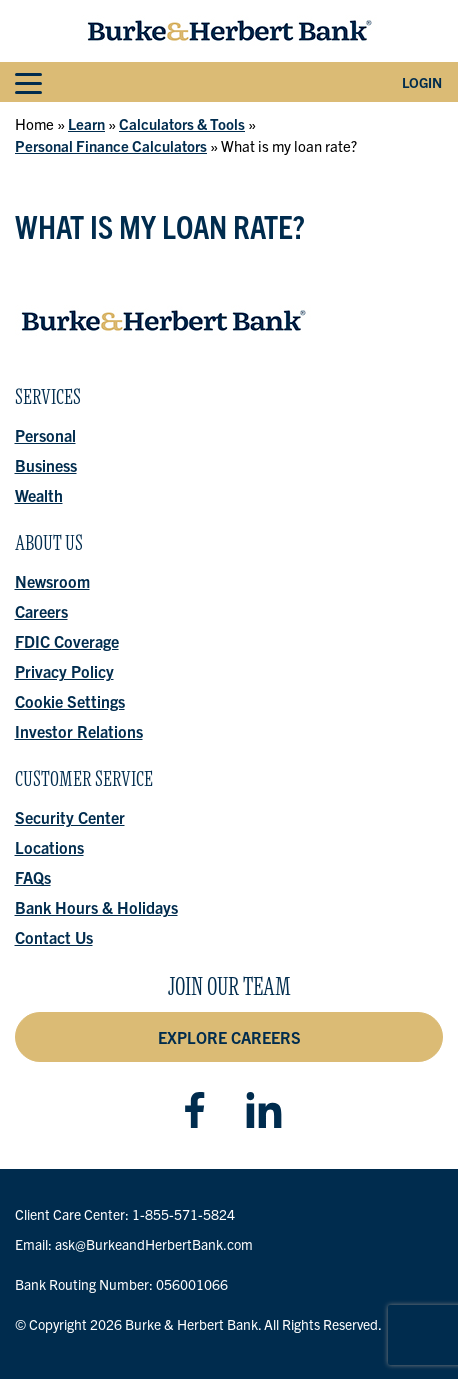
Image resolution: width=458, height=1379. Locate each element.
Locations (49, 847)
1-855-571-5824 (183, 1214)
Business (46, 465)
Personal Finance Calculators (111, 145)
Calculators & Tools (182, 123)
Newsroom (52, 581)
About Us (49, 548)
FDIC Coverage (67, 641)
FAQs (33, 877)
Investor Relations (79, 731)
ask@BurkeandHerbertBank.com (154, 1244)
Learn (86, 123)
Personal (45, 435)
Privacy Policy (64, 671)
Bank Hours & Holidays (96, 907)
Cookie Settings (70, 701)
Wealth (39, 495)
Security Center (70, 817)
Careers (41, 611)
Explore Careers (229, 1037)
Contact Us (54, 937)
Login (422, 82)
